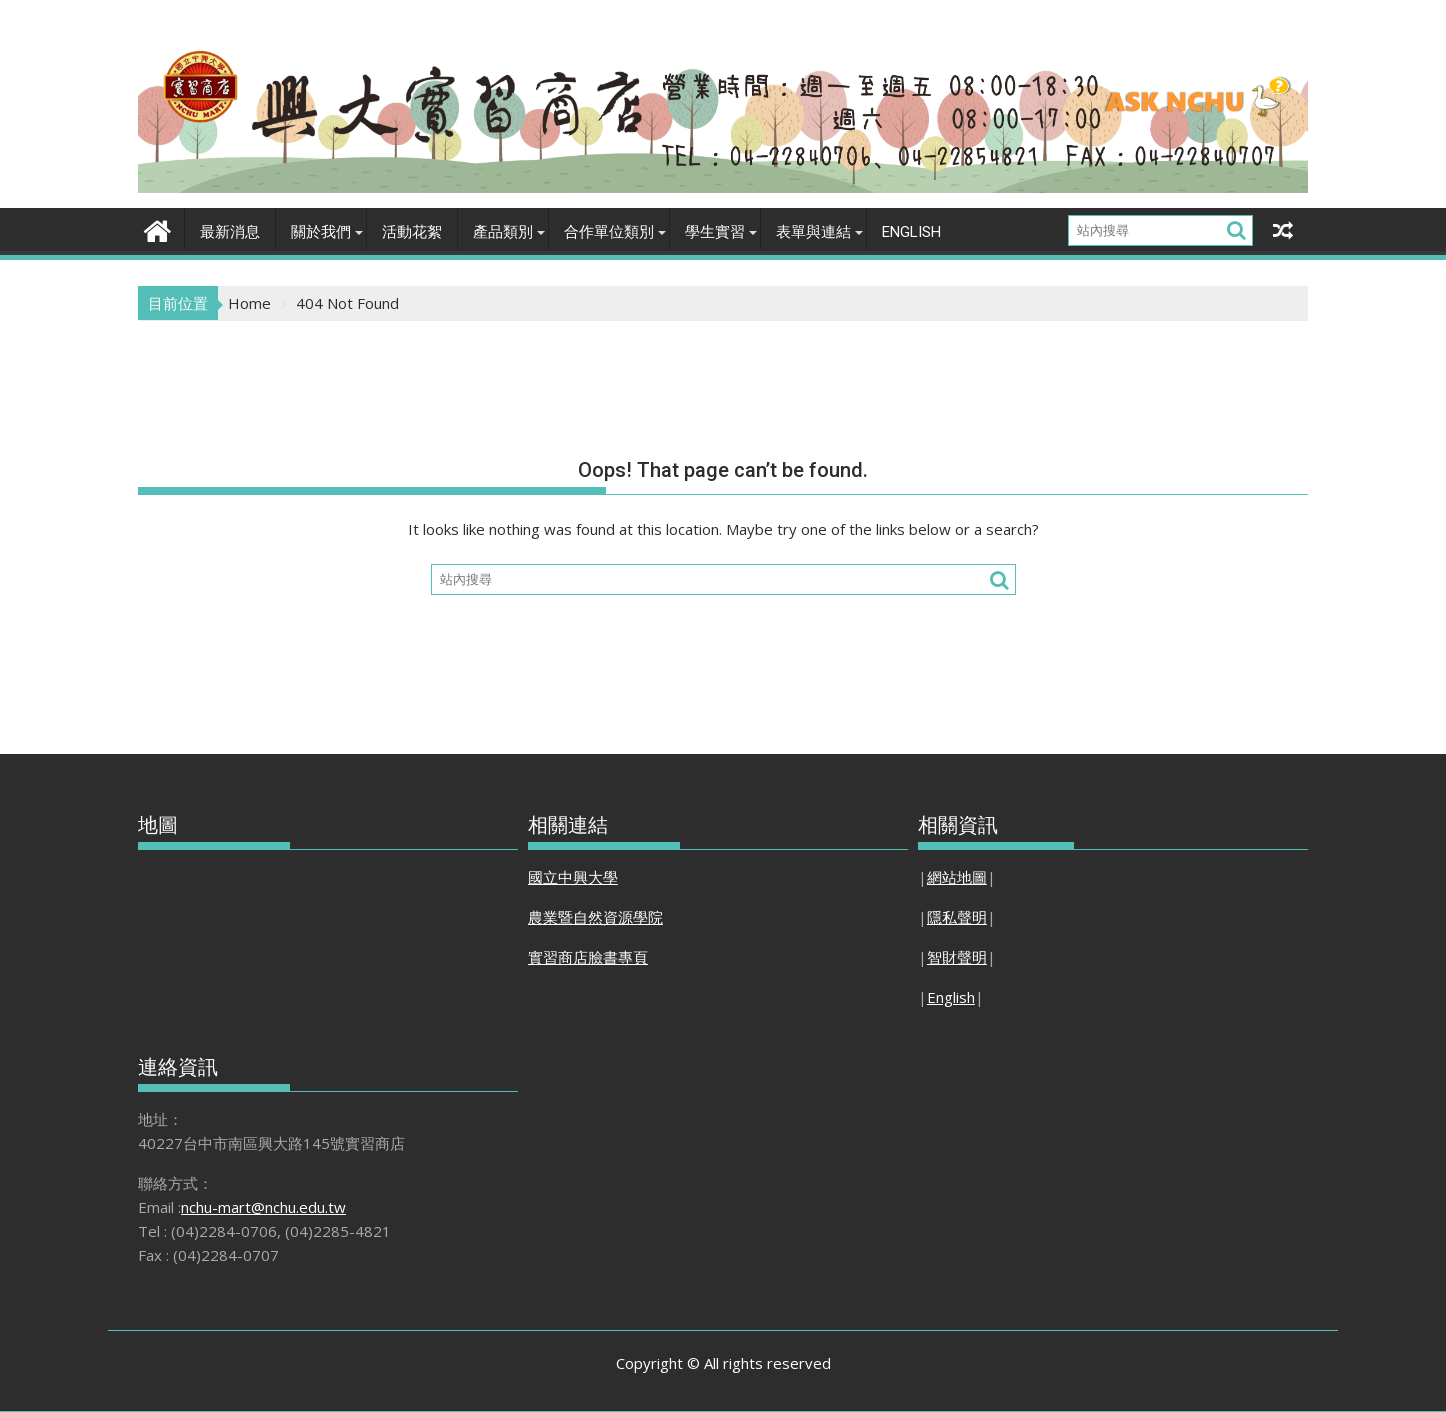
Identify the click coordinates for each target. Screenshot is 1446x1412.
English (911, 232)
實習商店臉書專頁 (588, 957)
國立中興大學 (573, 877)
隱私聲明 (957, 917)
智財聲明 (957, 957)
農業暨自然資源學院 (595, 917)
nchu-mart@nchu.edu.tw (263, 1207)
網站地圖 (957, 877)
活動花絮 (412, 232)
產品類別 (503, 232)
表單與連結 (813, 232)
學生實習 (715, 232)
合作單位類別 (609, 232)
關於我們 (321, 232)
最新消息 (230, 232)
